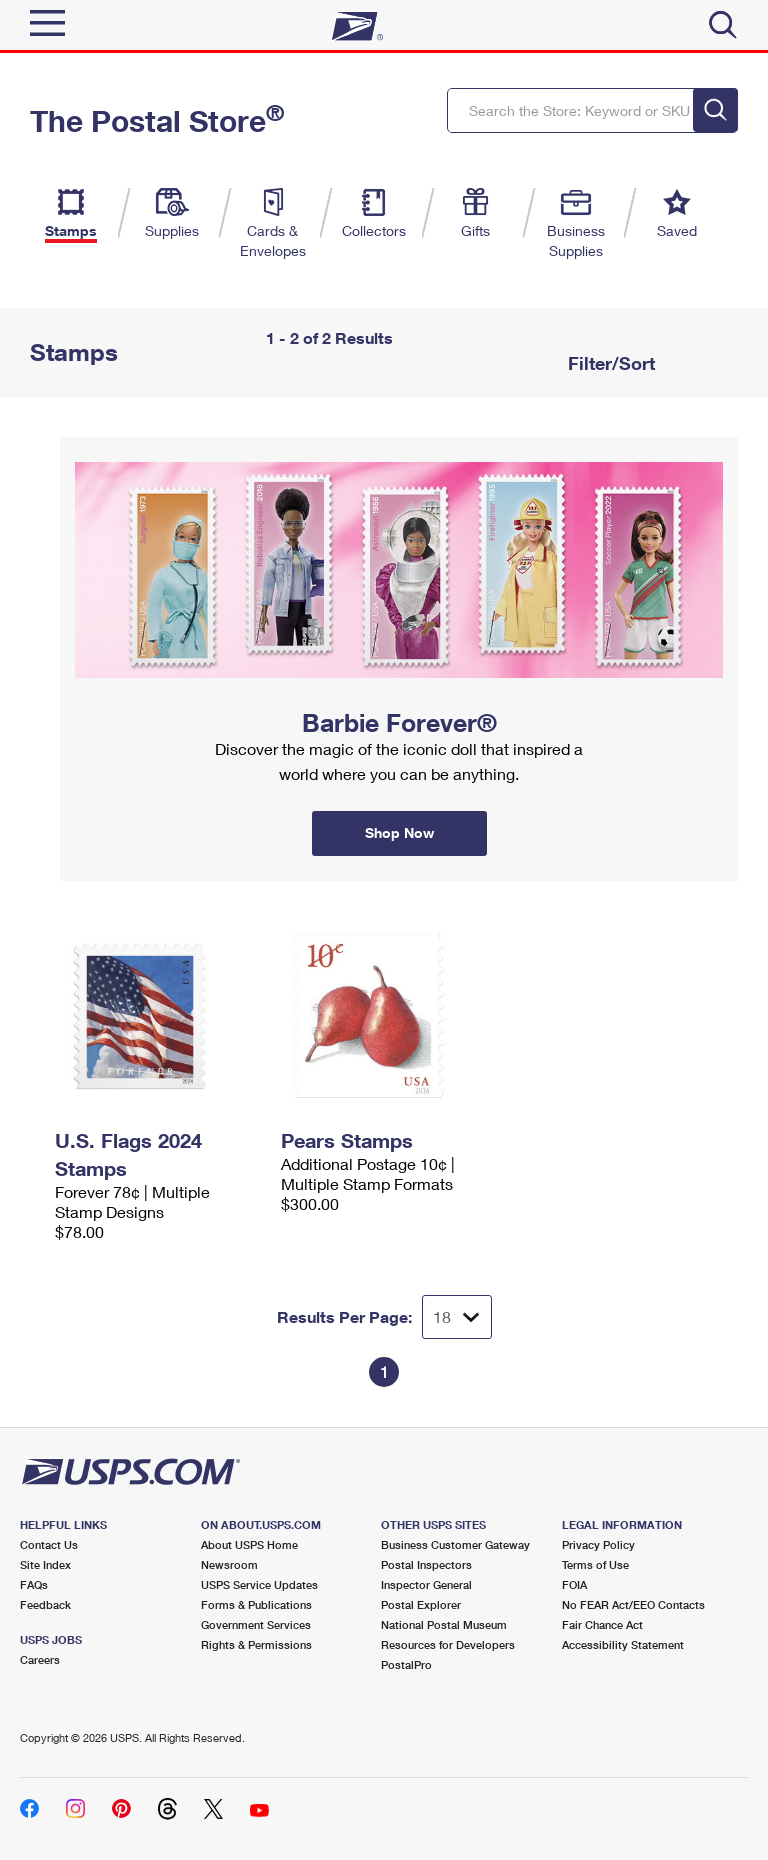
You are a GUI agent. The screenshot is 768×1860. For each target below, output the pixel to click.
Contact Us (49, 1544)
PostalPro (406, 1664)
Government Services (256, 1624)
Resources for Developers (448, 1644)
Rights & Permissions (256, 1644)
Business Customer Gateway (455, 1544)
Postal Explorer (421, 1604)
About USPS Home (249, 1544)
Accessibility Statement (623, 1644)
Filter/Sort (609, 363)
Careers (40, 1659)
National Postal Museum (444, 1624)
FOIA (574, 1584)
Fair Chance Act (602, 1624)
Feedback (45, 1604)
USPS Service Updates (259, 1584)
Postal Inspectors (426, 1564)
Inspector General (426, 1584)
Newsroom (229, 1564)
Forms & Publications (256, 1604)
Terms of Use (595, 1564)
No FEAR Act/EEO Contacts (633, 1604)
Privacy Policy (598, 1544)
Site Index (45, 1564)
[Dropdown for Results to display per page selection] (457, 1317)
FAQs (34, 1584)
